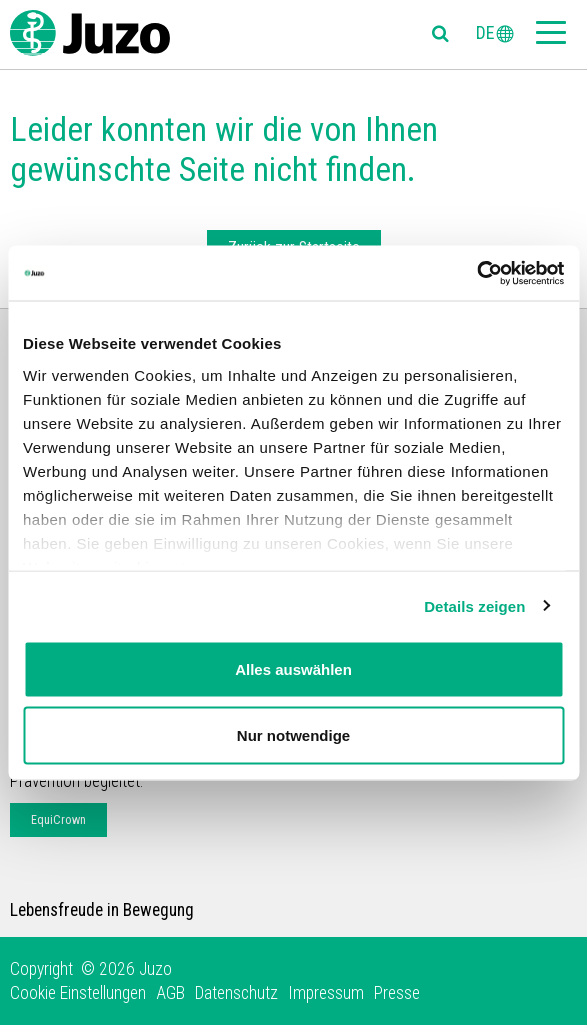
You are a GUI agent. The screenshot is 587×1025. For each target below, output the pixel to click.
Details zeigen (474, 605)
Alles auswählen (293, 669)
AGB (170, 993)
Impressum (326, 993)
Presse (397, 993)
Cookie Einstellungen (78, 993)
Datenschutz (236, 993)
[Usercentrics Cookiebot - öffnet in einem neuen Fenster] (476, 273)
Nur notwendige (293, 734)
